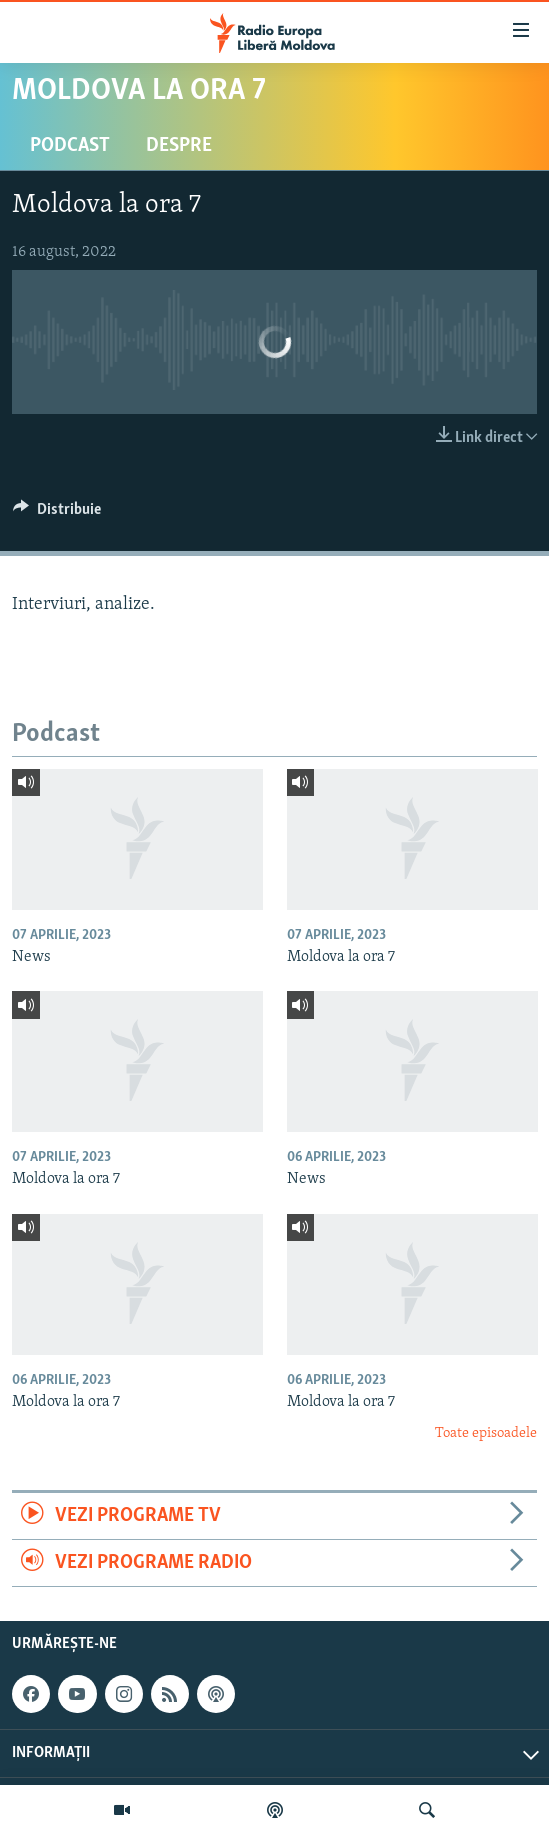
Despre (179, 146)
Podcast (70, 146)
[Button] (57, 514)
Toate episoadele (486, 1433)
